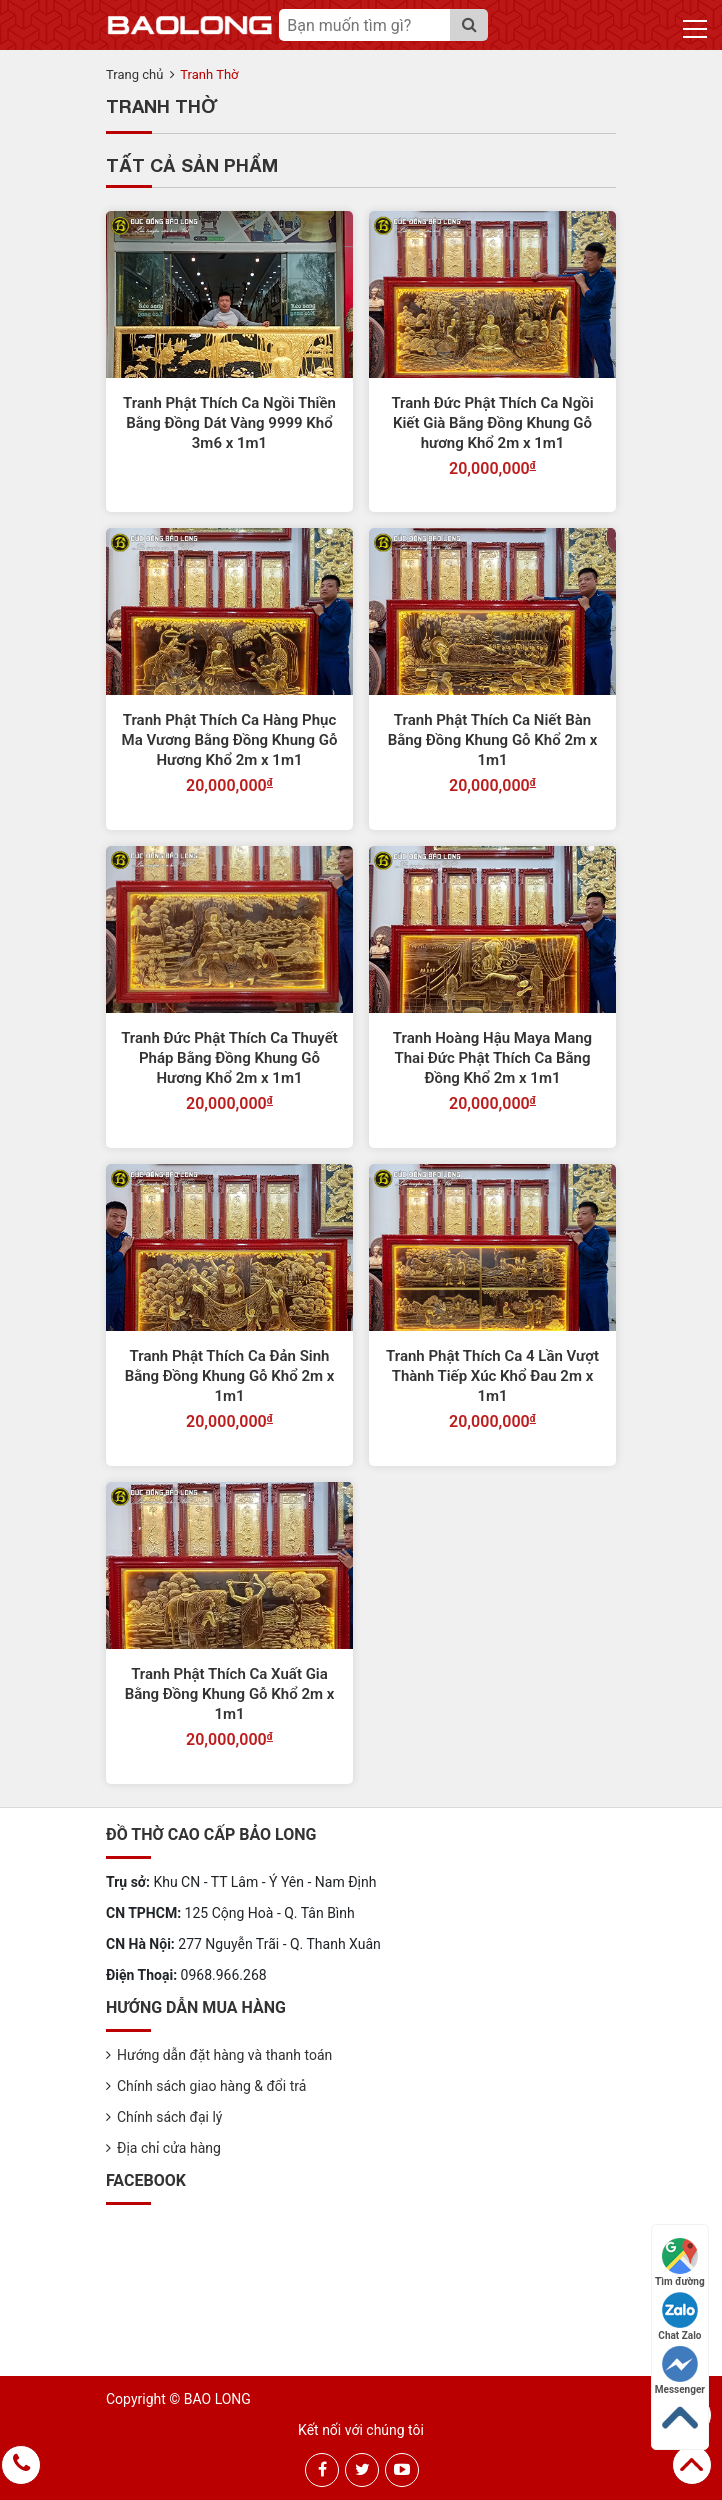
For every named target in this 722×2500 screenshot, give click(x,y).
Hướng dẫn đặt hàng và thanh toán (224, 2055)
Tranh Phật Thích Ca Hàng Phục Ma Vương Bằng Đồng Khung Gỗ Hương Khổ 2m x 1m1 (230, 740)
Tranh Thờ (209, 74)
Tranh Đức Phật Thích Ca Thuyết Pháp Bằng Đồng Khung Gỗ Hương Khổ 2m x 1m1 (229, 1058)
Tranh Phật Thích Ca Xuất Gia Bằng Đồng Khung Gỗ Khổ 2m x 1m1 (230, 1694)
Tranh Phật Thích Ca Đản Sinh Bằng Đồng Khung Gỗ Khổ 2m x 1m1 (230, 1376)
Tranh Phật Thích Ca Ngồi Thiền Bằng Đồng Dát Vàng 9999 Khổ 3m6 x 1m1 (229, 423)
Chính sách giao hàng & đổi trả (211, 2086)
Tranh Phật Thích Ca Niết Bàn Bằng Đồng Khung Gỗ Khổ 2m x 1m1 (493, 740)
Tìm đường (680, 2262)
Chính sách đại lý (169, 2117)
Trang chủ (134, 74)
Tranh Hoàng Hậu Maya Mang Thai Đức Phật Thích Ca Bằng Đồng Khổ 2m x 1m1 (492, 1058)
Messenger (680, 2370)
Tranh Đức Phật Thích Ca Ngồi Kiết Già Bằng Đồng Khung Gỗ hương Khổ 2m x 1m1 (492, 423)
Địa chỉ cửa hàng (169, 2148)
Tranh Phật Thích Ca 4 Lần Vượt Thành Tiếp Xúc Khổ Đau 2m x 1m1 (492, 1376)
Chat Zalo (679, 2316)
